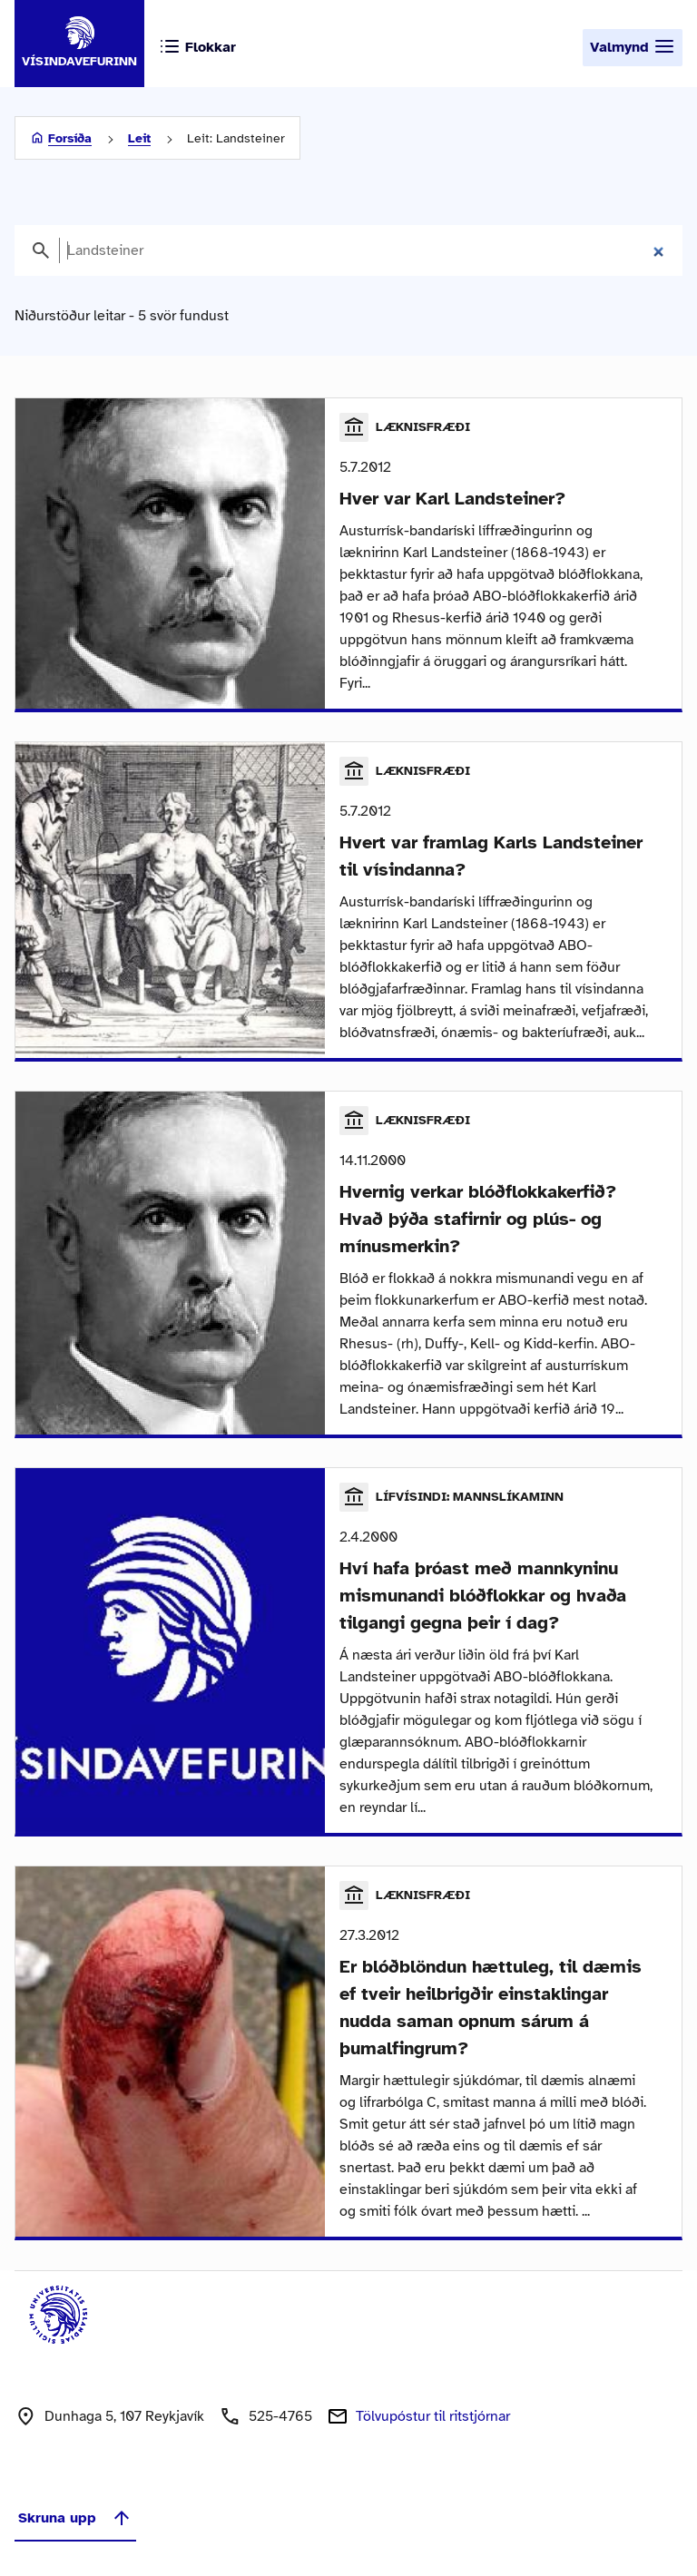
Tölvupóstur (433, 2416)
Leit (139, 138)
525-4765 (280, 2416)
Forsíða (70, 138)
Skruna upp (75, 2518)
